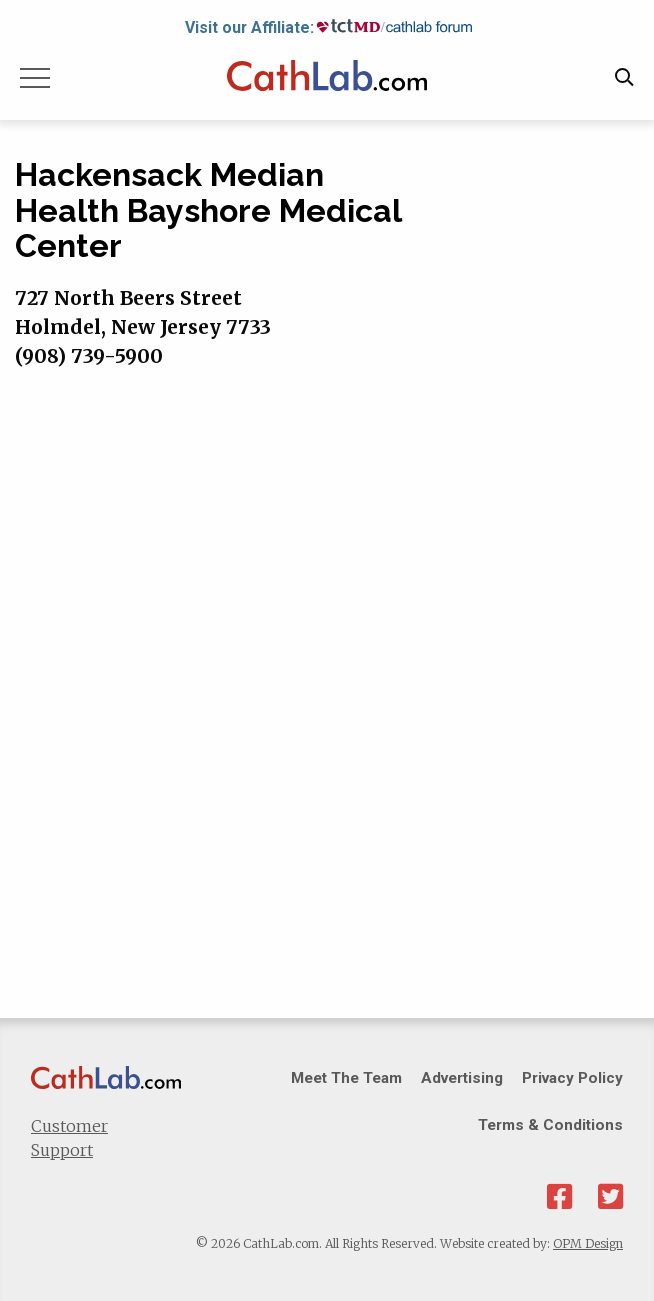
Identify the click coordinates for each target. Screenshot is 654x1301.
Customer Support (69, 1138)
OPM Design (588, 1243)
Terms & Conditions (550, 1125)
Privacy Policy (572, 1078)
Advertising (462, 1078)
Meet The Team (346, 1078)
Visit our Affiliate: (249, 27)
